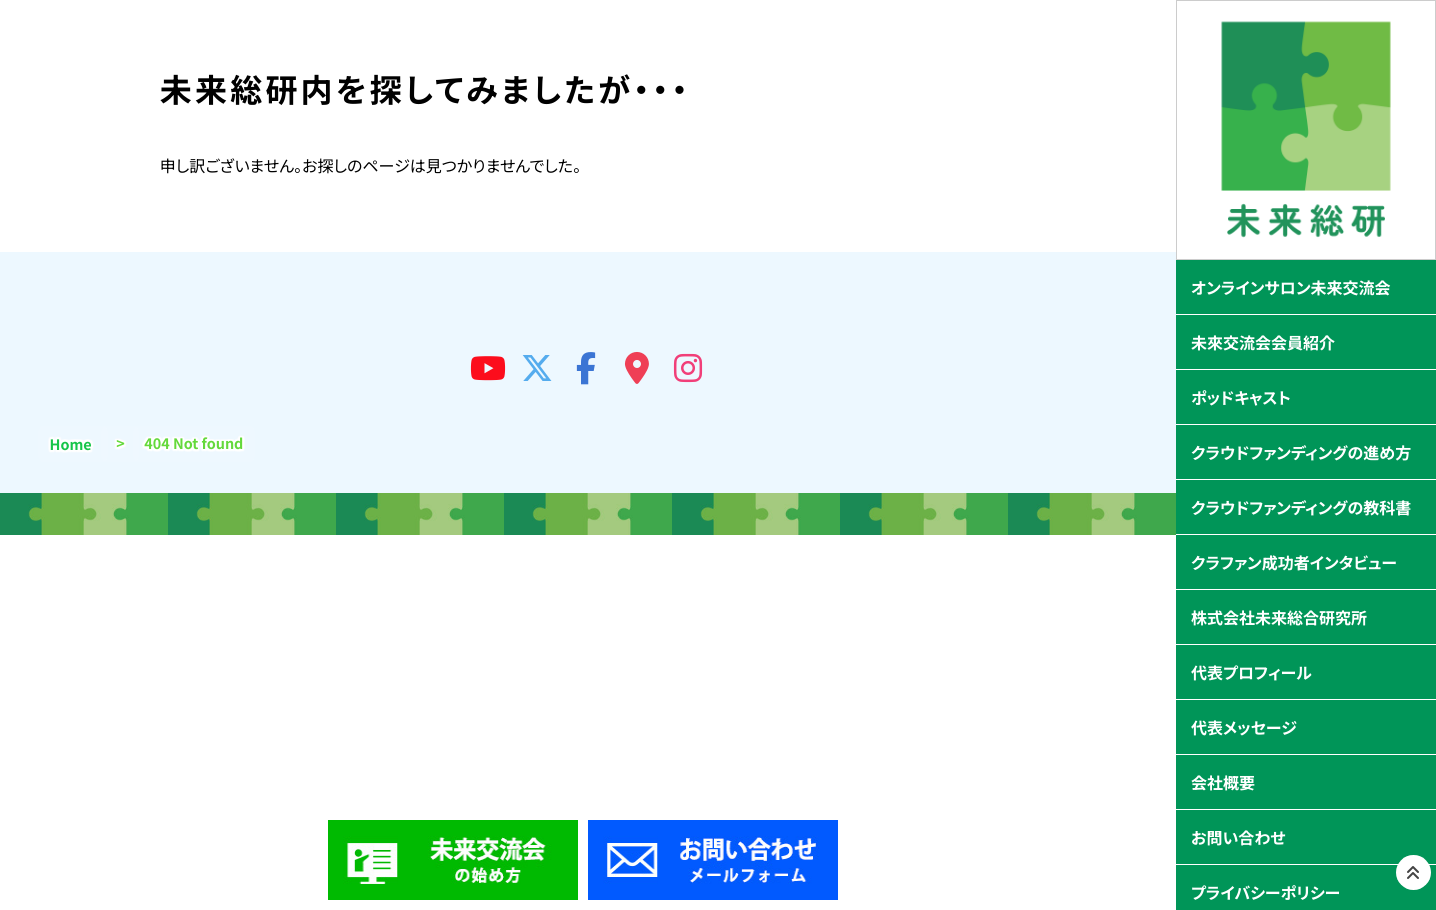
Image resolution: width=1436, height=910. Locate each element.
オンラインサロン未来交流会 (1291, 287)
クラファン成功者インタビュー (1294, 562)
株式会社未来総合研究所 (1279, 617)
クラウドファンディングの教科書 (1301, 507)
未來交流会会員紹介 (1263, 342)
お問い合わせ (1238, 837)
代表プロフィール (1251, 672)
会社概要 (1223, 782)
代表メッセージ (1244, 727)
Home (71, 444)
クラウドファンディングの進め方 (1301, 452)
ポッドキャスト (1241, 397)
